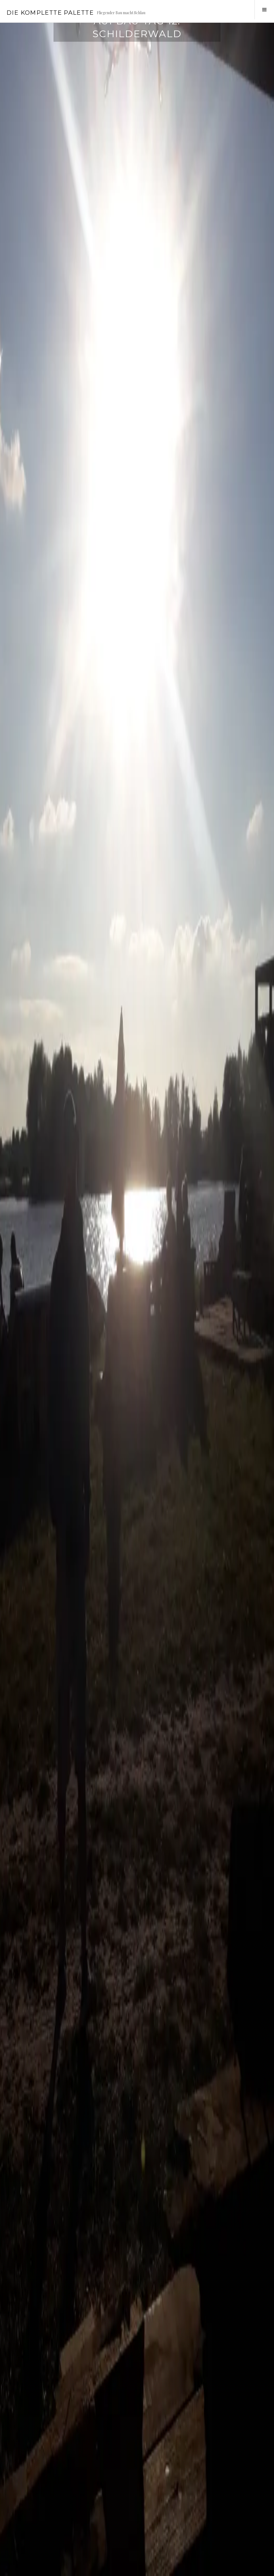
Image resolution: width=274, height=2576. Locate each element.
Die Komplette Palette (50, 12)
